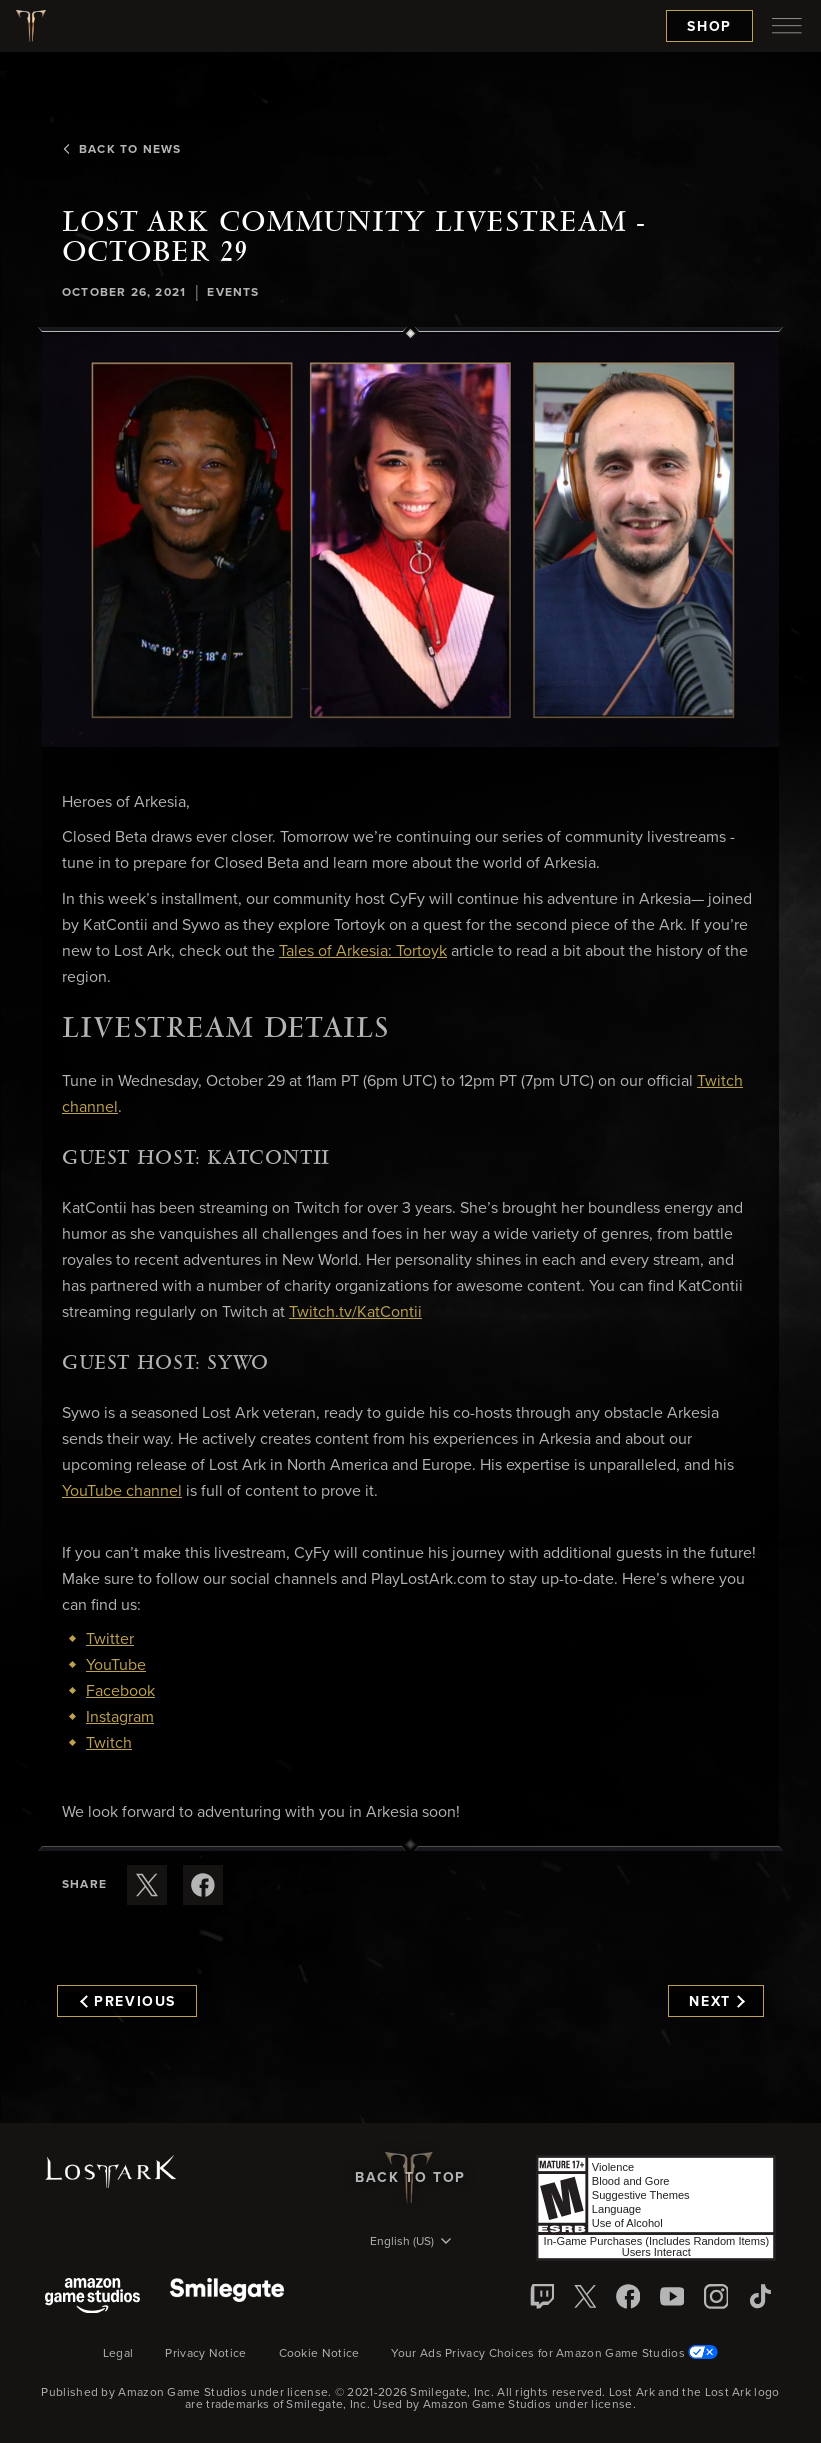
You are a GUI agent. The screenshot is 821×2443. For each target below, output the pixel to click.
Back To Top (410, 2178)
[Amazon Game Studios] (92, 2297)
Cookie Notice (319, 2354)
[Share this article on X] (147, 1885)
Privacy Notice (205, 2354)
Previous (128, 2002)
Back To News (121, 150)
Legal (118, 2354)
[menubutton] (787, 26)
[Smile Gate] (227, 2297)
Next (716, 2002)
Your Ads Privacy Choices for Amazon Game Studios (554, 2354)
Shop (709, 27)
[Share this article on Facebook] (203, 1885)
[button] (410, 540)
